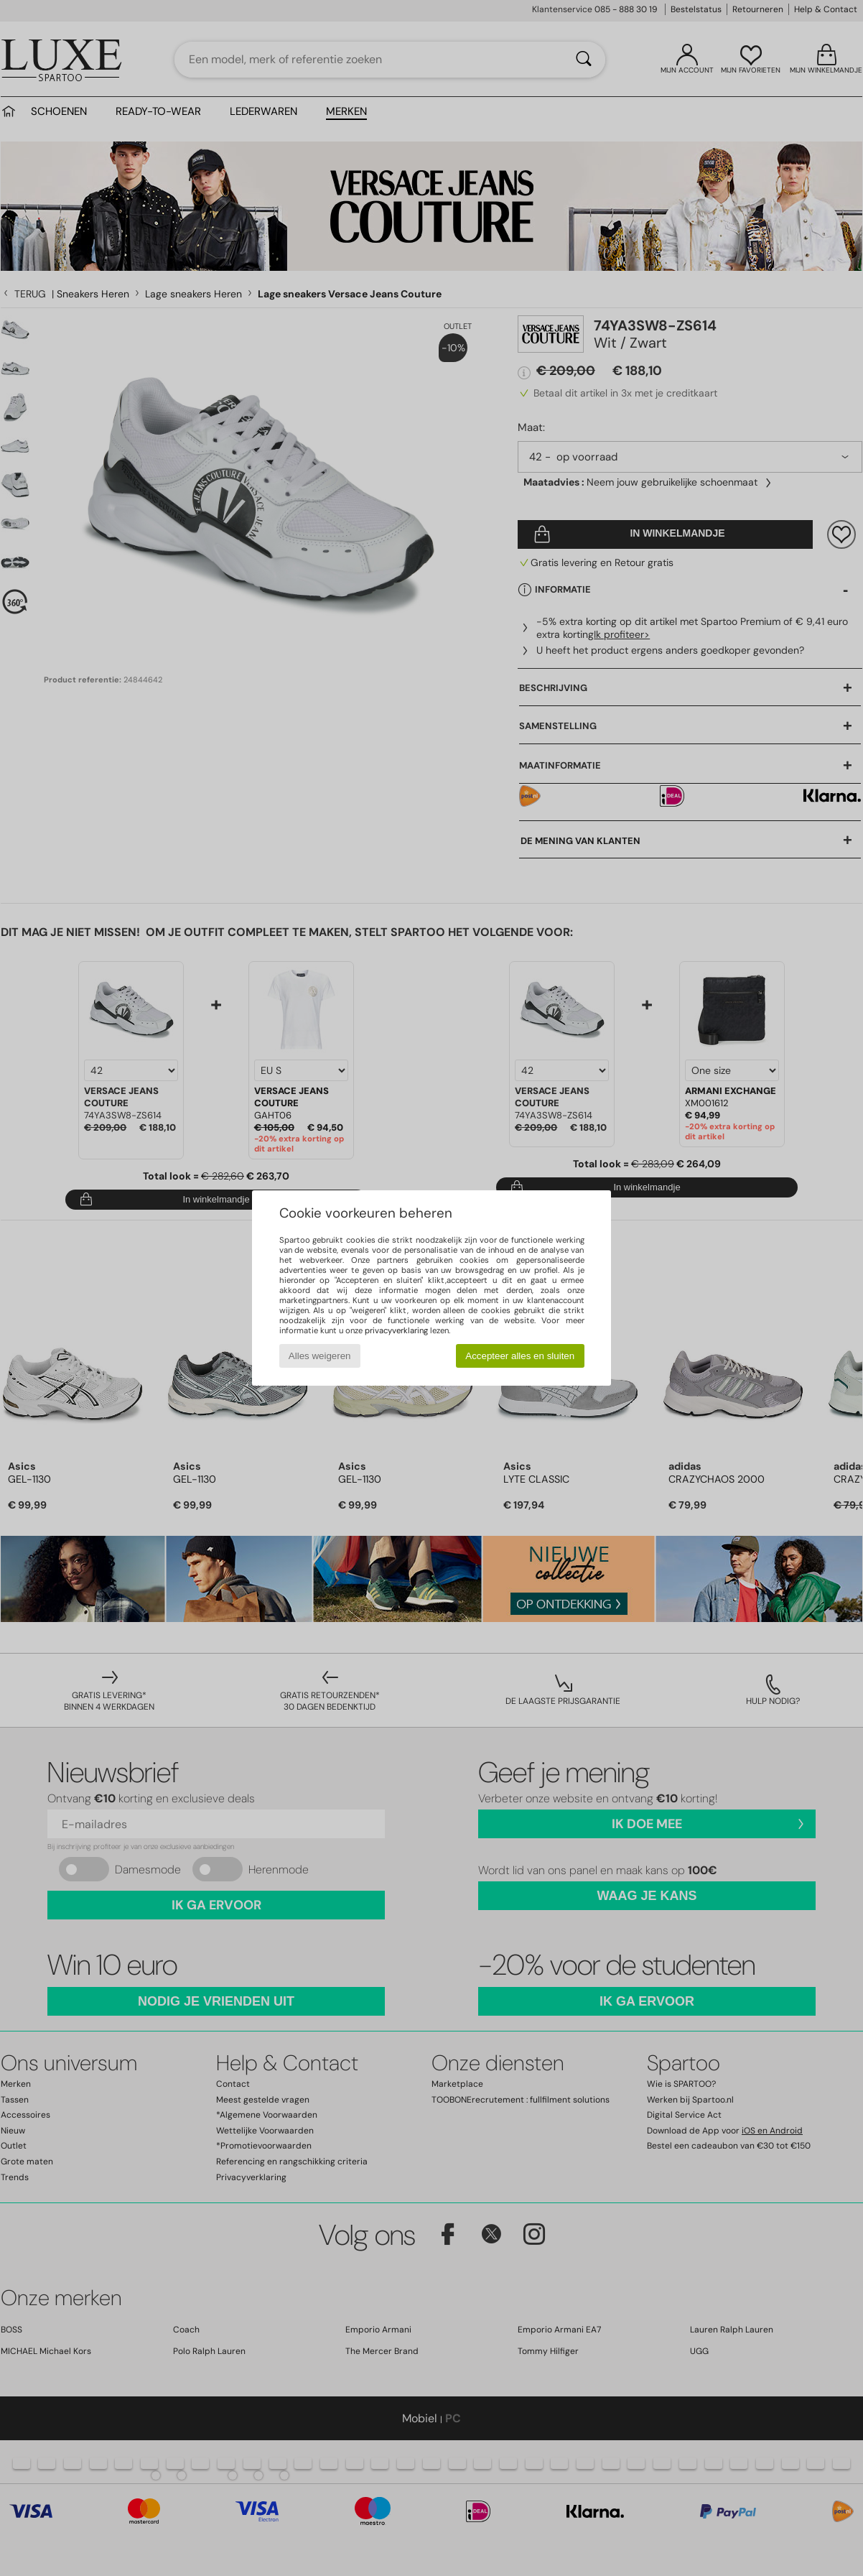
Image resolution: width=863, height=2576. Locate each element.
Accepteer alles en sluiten (519, 1355)
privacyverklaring (396, 1330)
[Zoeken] (583, 60)
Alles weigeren (320, 1355)
